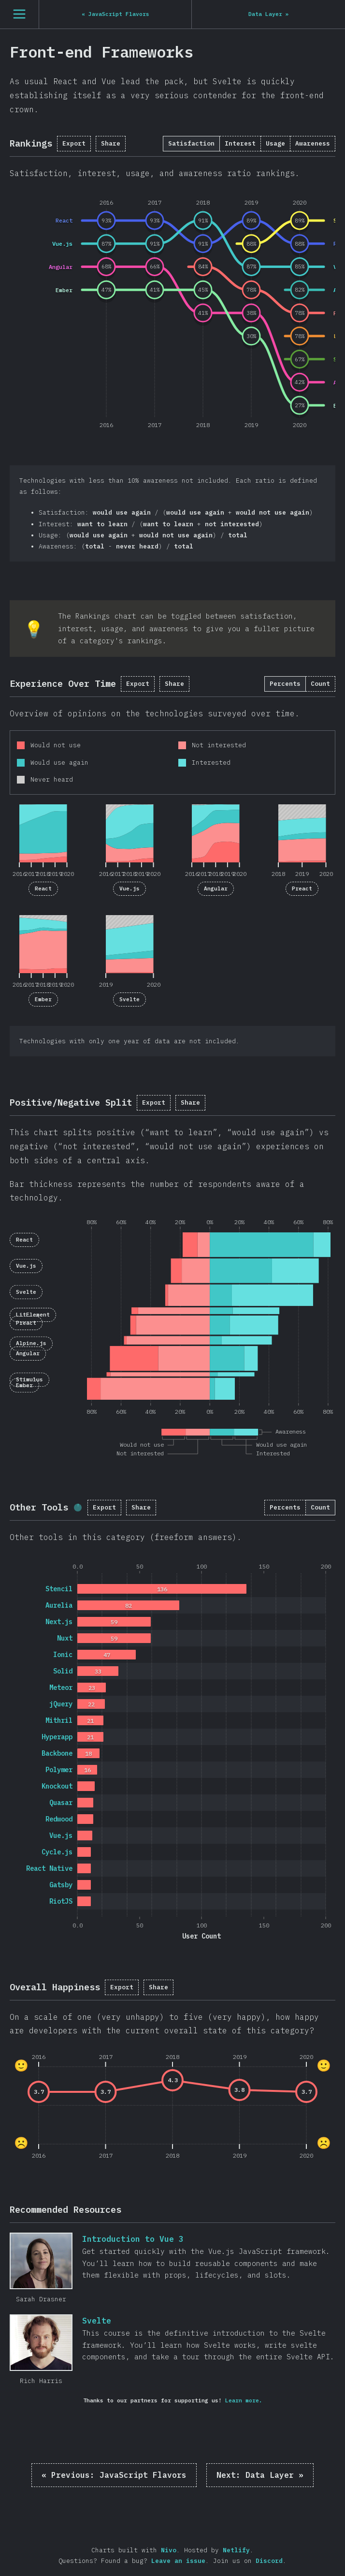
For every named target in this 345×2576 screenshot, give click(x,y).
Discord (269, 2561)
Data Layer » (259, 2475)
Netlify (236, 2550)
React (43, 888)
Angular (216, 888)
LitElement (33, 1314)
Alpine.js (31, 1343)
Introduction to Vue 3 (41, 2261)
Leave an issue (178, 2561)
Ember (43, 999)
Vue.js (129, 888)
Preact (302, 888)
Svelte (129, 999)
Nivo (168, 2550)
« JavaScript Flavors (114, 2475)
